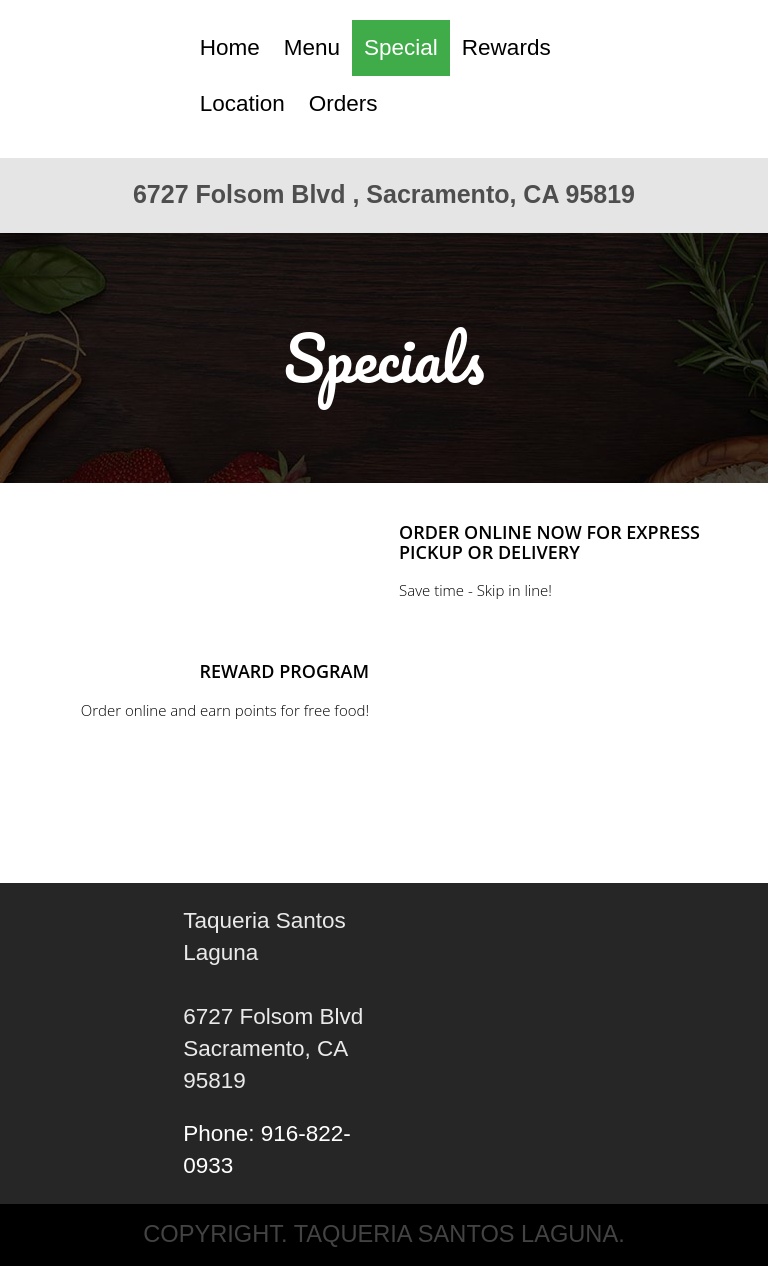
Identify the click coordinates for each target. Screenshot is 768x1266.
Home (230, 47)
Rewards (506, 47)
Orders (343, 103)
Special (401, 47)
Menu (312, 47)
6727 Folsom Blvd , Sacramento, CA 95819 (384, 194)
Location (242, 103)
